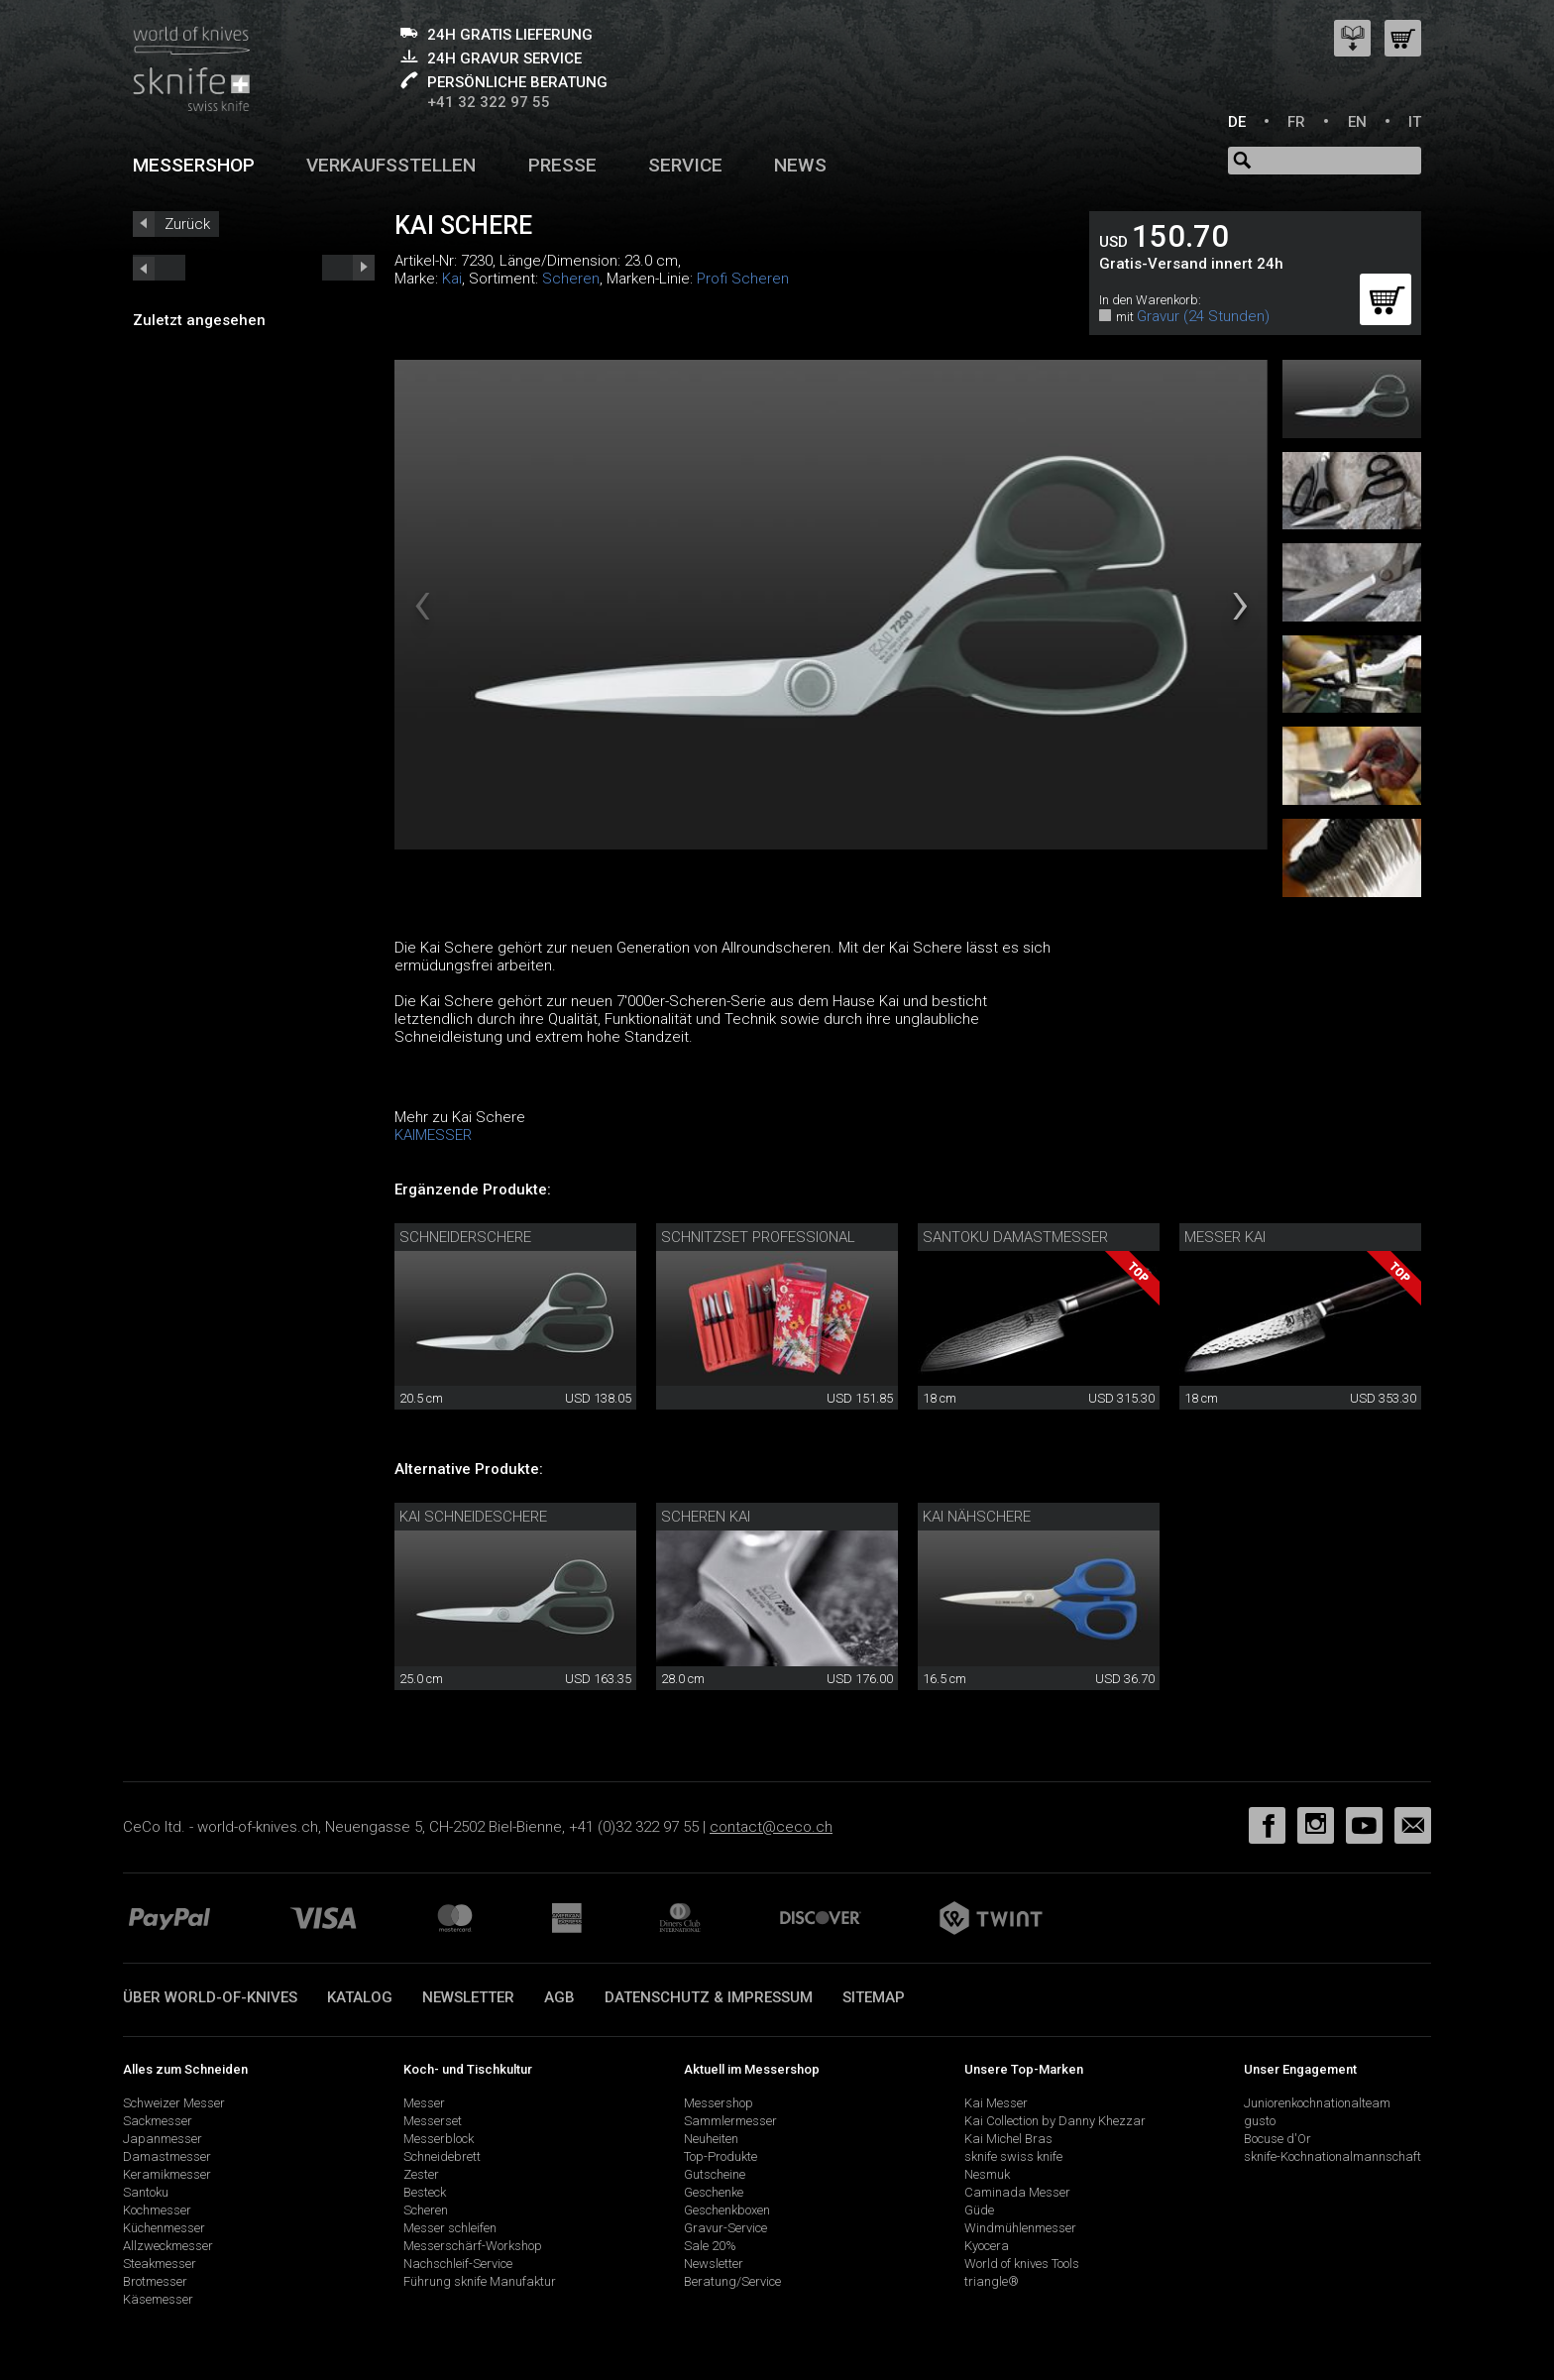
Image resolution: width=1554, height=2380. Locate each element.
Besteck (424, 2192)
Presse (562, 165)
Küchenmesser (164, 2227)
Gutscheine (714, 2174)
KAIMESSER (433, 1135)
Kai (452, 278)
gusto (1260, 2120)
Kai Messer (996, 2103)
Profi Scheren (743, 278)
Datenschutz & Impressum (709, 1997)
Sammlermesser (730, 2120)
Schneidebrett (442, 2156)
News (800, 165)
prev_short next (348, 268)
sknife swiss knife (1013, 2156)
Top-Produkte (720, 2156)
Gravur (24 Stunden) (1203, 316)
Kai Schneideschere (473, 1517)
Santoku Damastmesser (1015, 1237)
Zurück (187, 224)
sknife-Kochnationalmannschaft (1332, 2156)
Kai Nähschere (977, 1517)
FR (1296, 122)
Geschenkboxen (727, 2210)
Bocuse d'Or (1277, 2138)
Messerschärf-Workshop (472, 2245)
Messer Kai (1225, 1237)
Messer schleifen (450, 2227)
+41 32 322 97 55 (488, 102)
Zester (421, 2174)
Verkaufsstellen (391, 165)
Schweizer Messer (174, 2103)
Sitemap (873, 1997)
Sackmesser (157, 2120)
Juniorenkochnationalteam (1317, 2103)
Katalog (359, 1997)
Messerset (432, 2120)
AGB (559, 1997)
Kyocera (986, 2245)
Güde (979, 2210)
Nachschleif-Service (457, 2263)
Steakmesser (159, 2263)
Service (685, 165)
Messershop (194, 165)
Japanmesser (162, 2138)
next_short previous (159, 268)
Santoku (145, 2192)
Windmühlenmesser (1020, 2227)
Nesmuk (987, 2174)
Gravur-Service (725, 2227)
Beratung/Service (732, 2281)
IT (1414, 122)
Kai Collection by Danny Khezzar (1055, 2120)
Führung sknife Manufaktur (479, 2281)
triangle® (991, 2281)
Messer (424, 2103)
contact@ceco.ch (771, 1827)
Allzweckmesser (168, 2245)
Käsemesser (158, 2299)
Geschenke (713, 2192)
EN (1357, 122)
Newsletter (468, 1997)
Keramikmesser (167, 2174)
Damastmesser (167, 2156)
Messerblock (438, 2138)
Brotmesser (155, 2281)
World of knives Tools (1021, 2263)
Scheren (571, 278)
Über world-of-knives (210, 1997)
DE (1237, 122)
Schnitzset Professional (758, 1237)
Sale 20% (710, 2245)
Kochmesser (157, 2210)
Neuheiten (711, 2138)
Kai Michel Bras (1008, 2138)
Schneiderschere (465, 1237)
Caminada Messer (1017, 2192)
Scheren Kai (705, 1517)
